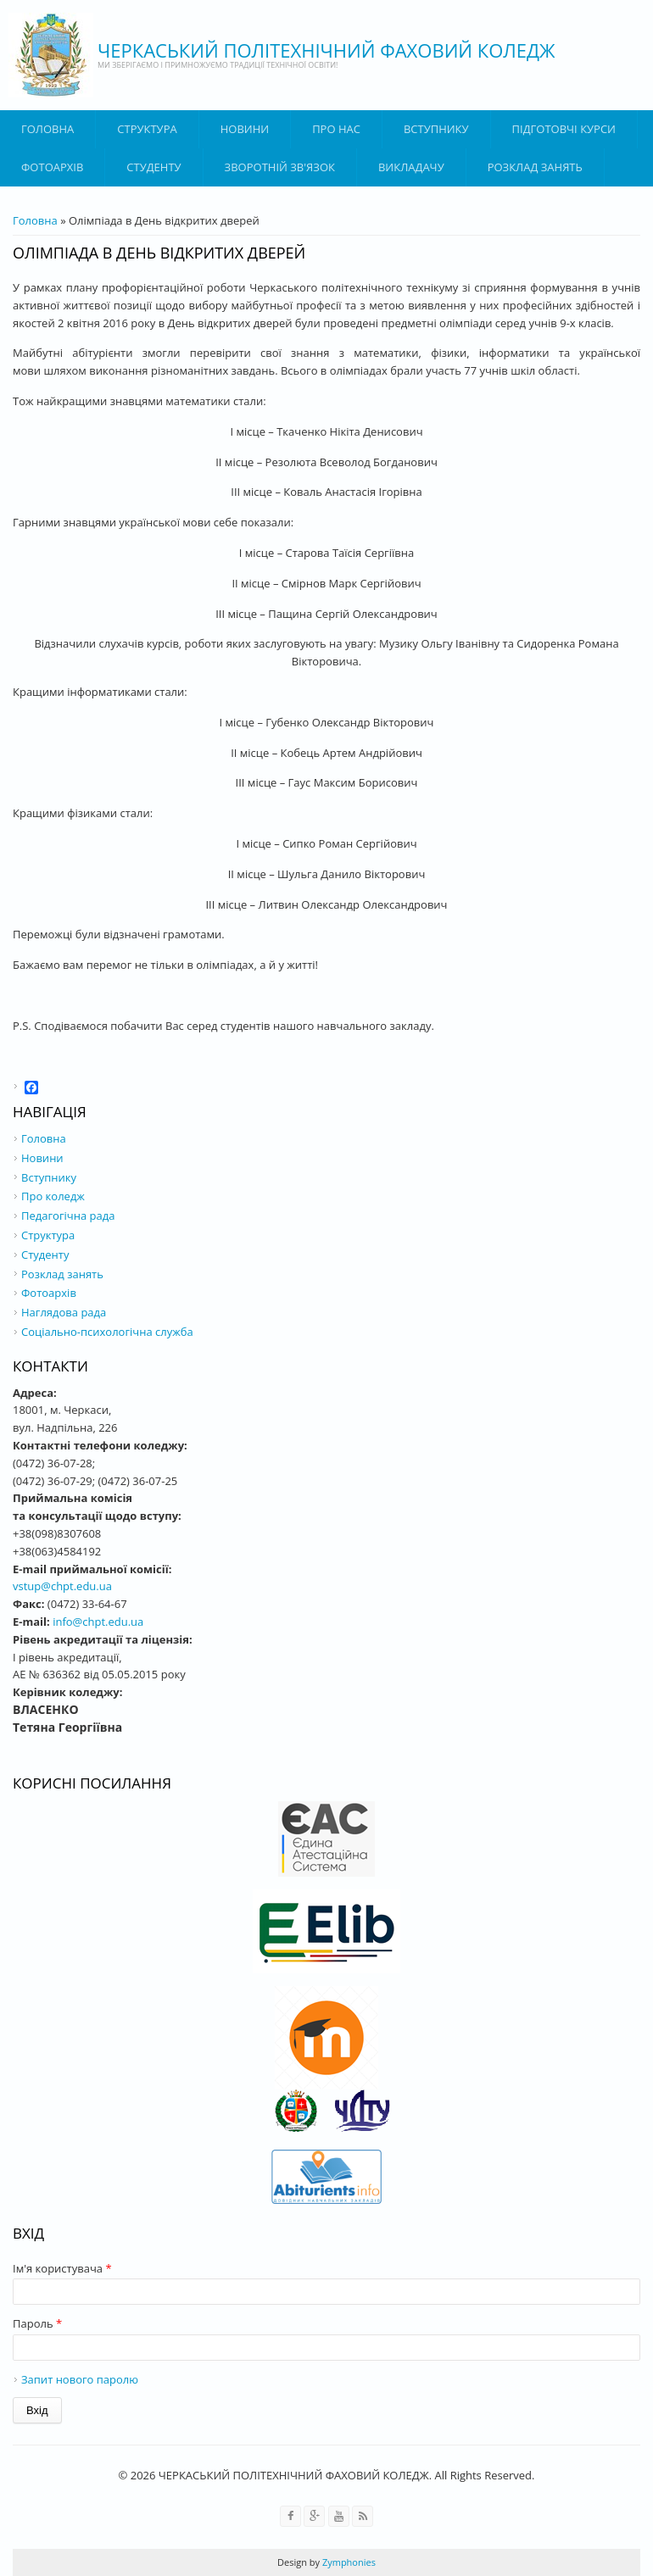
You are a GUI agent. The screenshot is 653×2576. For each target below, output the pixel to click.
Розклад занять (535, 167)
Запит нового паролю (79, 2379)
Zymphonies (348, 2562)
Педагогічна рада (67, 1215)
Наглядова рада (63, 1312)
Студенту (153, 167)
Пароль (37, 2323)
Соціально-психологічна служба (107, 1331)
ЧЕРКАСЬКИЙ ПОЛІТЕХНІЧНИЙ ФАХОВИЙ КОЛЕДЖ (326, 50)
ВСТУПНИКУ (436, 128)
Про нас (336, 128)
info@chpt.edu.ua (98, 1621)
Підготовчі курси (564, 128)
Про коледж (53, 1196)
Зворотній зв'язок (280, 167)
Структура (146, 128)
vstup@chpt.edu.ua (62, 1586)
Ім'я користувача (62, 2268)
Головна (47, 128)
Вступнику (48, 1177)
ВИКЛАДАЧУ (411, 167)
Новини (244, 128)
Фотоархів (52, 167)
